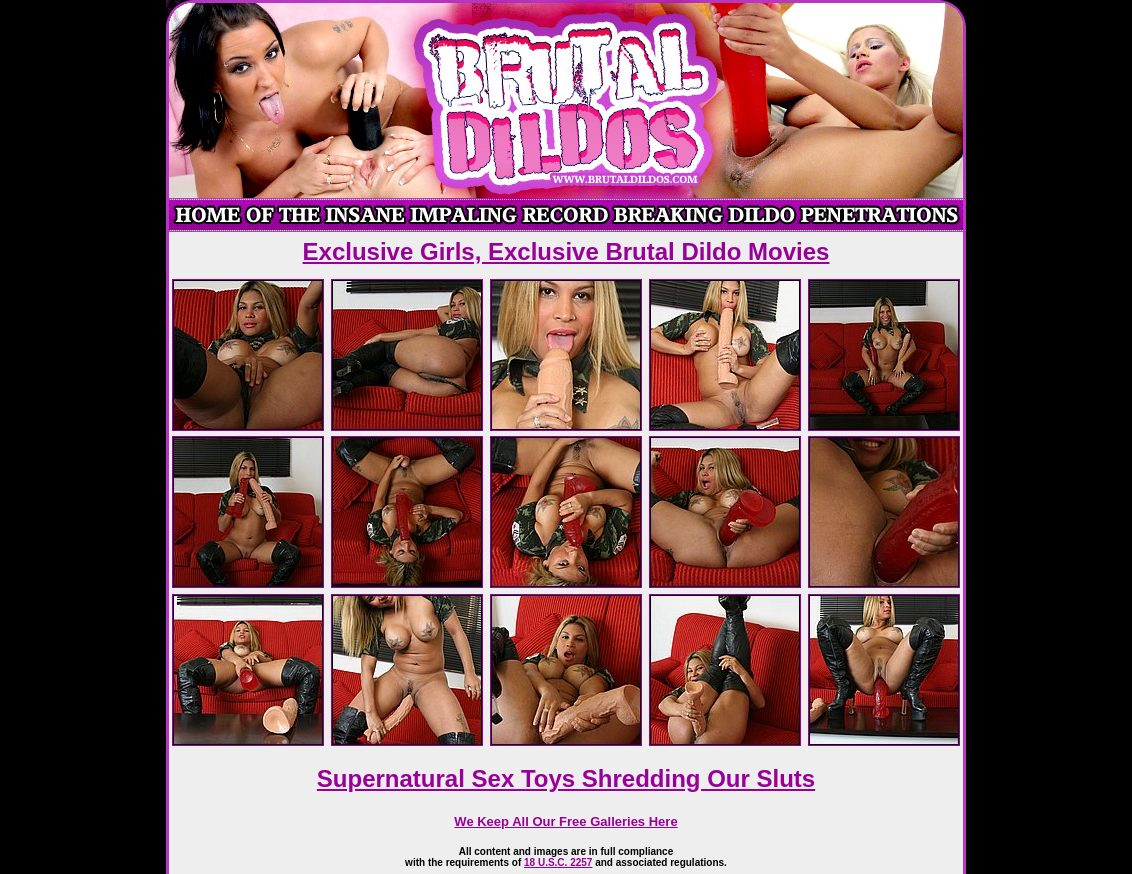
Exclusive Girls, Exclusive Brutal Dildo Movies (566, 251)
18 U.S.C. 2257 (558, 862)
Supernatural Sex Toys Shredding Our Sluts (566, 778)
